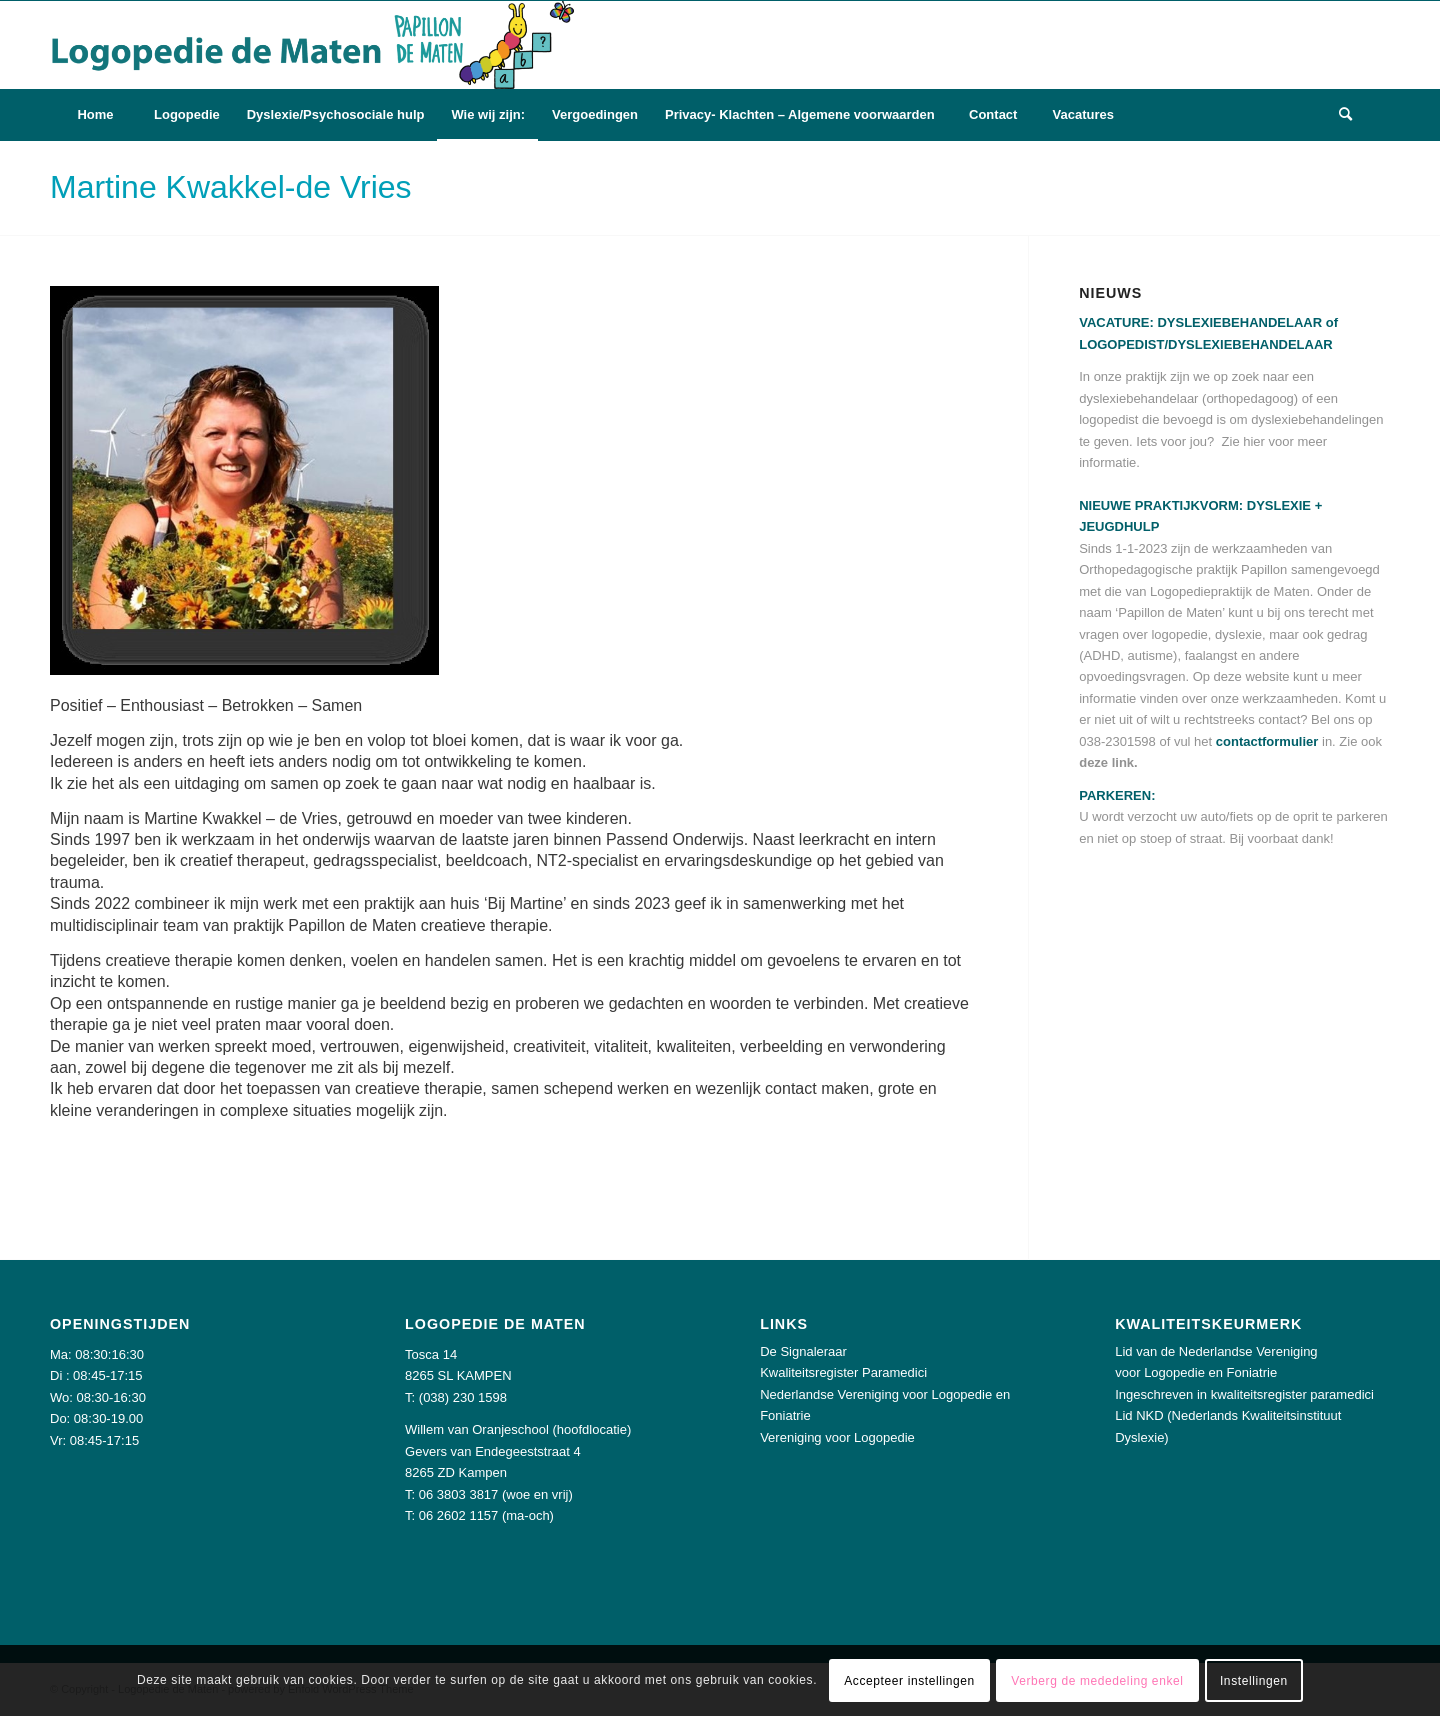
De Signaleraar (803, 1351)
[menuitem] (95, 115)
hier (1254, 441)
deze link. (1108, 762)
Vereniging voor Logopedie (837, 1437)
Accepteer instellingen (909, 1681)
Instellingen (1254, 1681)
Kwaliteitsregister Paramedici (843, 1372)
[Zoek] (1345, 115)
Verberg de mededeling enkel (1097, 1681)
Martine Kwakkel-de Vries (231, 187)
